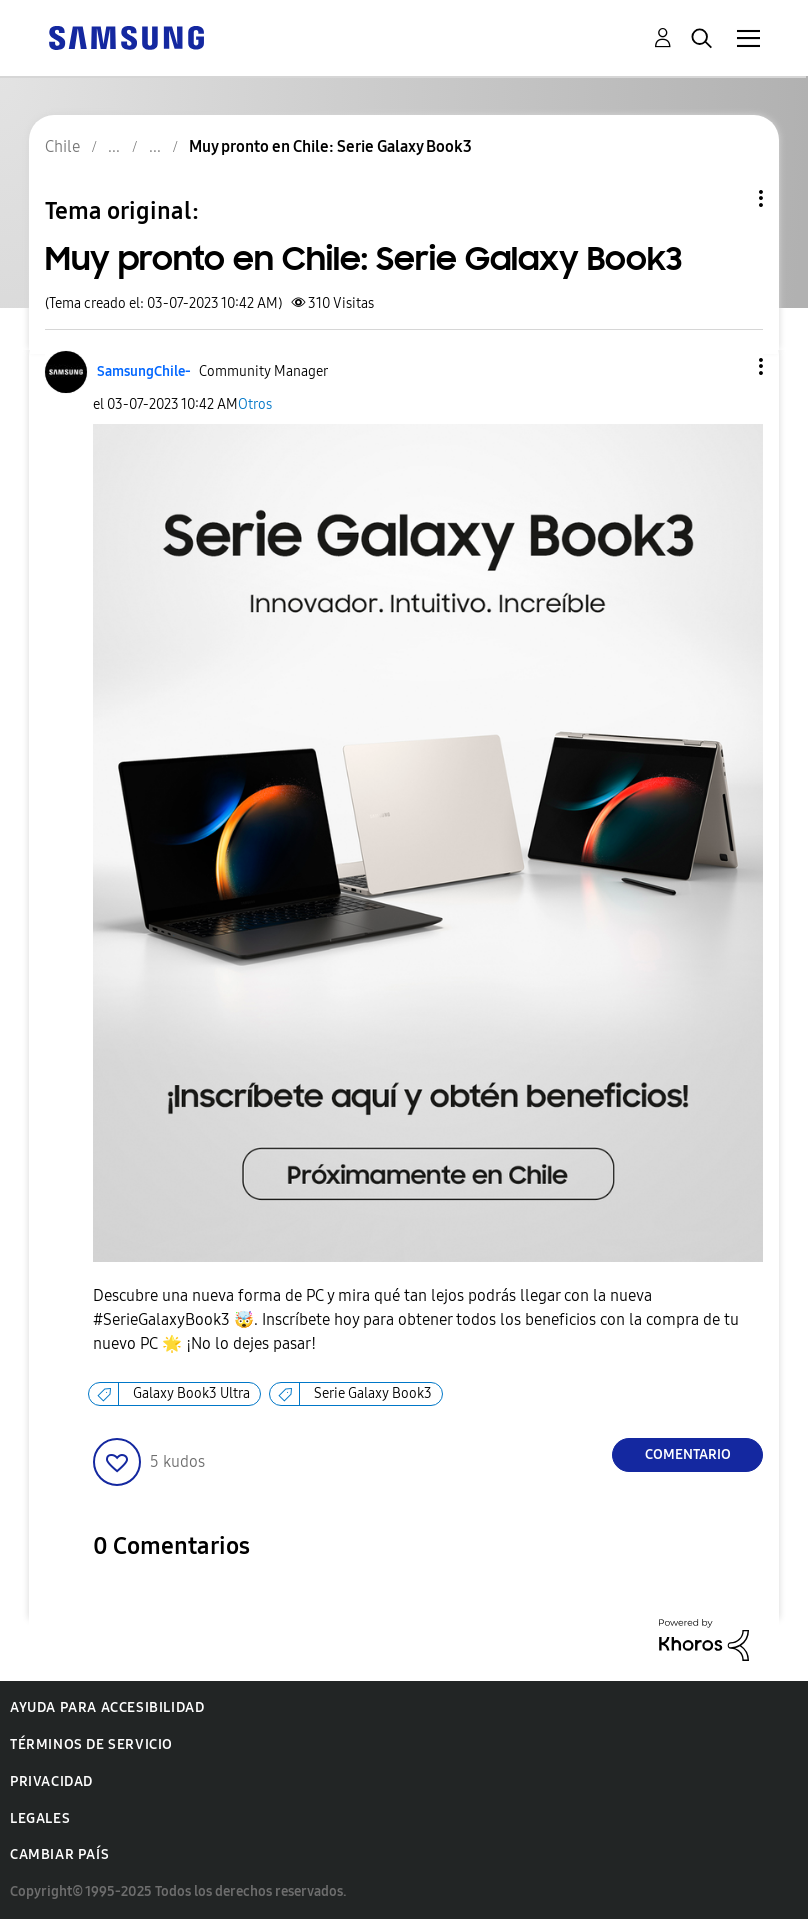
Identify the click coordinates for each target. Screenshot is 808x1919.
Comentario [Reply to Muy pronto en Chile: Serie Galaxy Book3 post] (688, 1454)
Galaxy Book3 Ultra (191, 1393)
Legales (40, 1818)
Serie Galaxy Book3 (373, 1393)
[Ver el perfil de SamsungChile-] (144, 371)
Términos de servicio (91, 1744)
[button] (728, 366)
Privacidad (51, 1781)
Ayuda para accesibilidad (107, 1707)
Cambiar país (59, 1854)
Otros (255, 404)
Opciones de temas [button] (727, 198)
